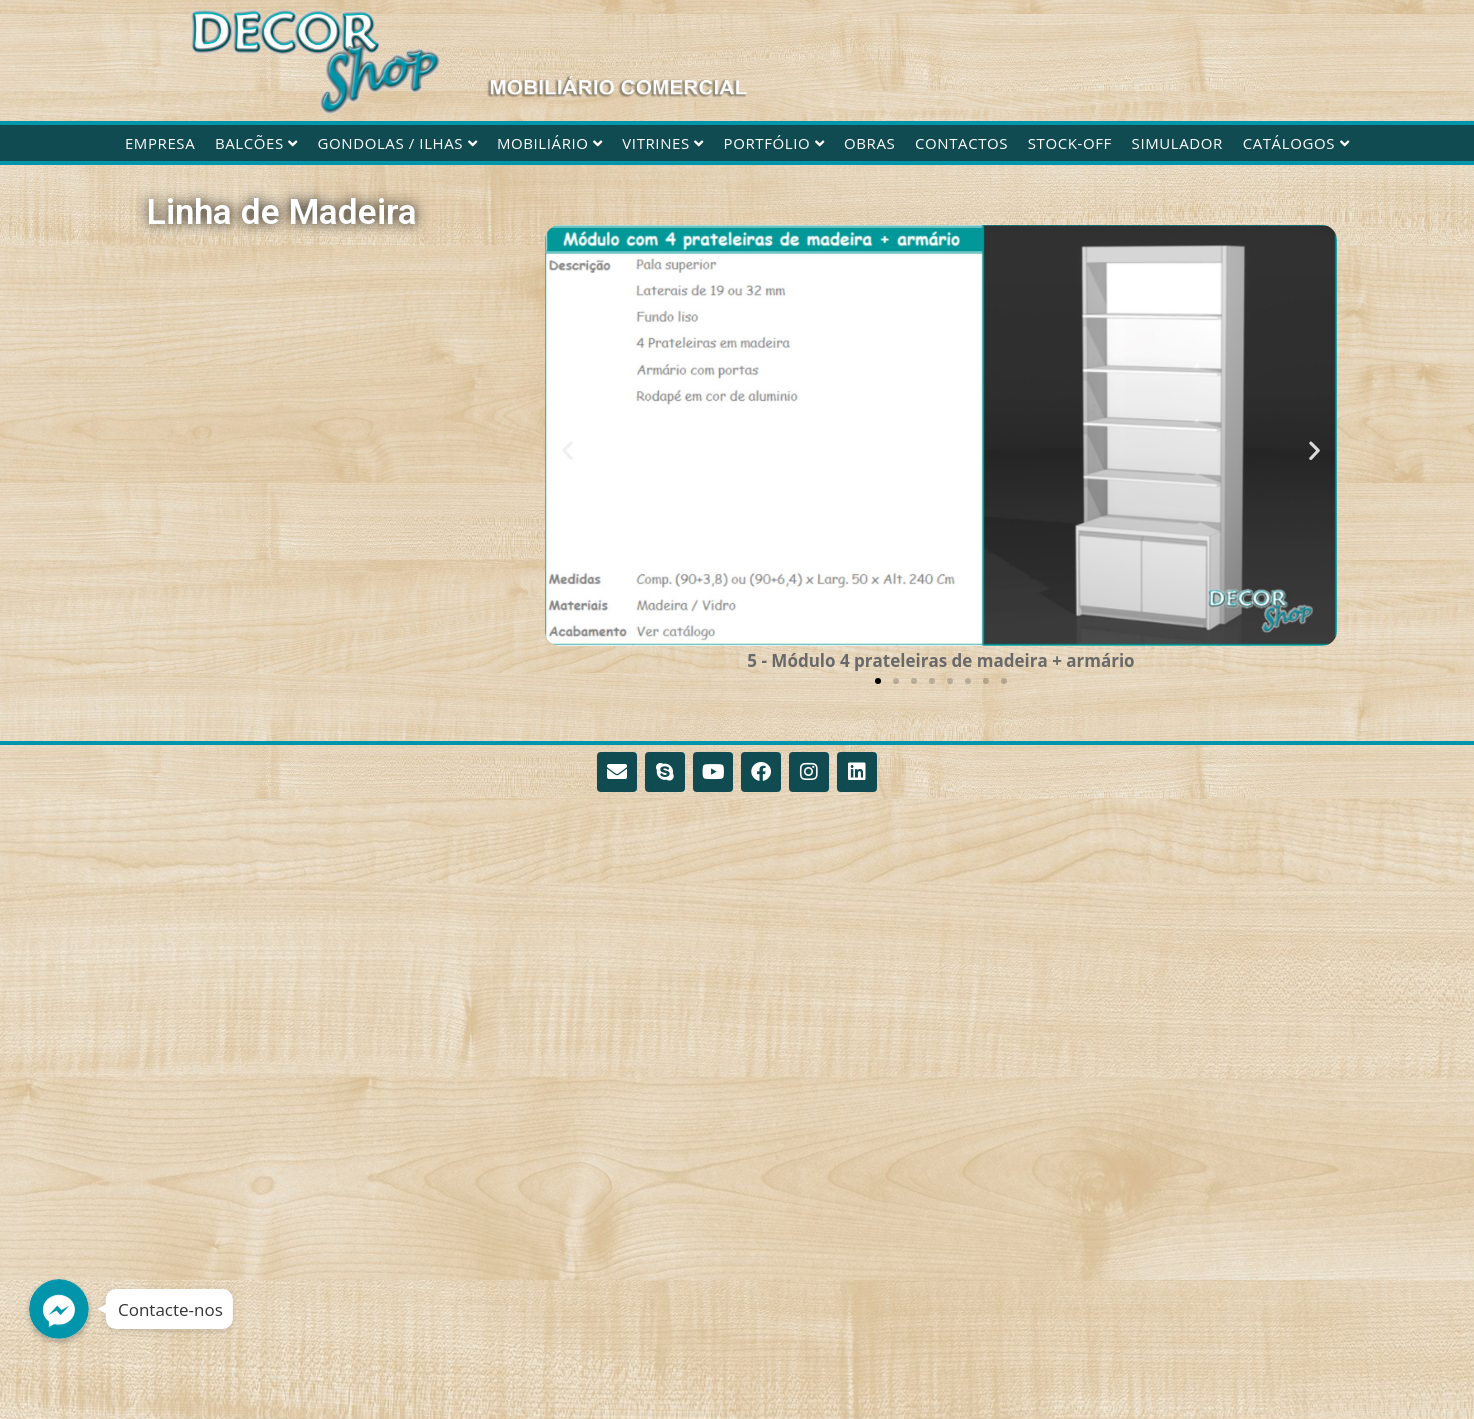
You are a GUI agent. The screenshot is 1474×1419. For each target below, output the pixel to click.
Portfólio (774, 143)
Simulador (1177, 143)
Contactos (961, 143)
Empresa (160, 143)
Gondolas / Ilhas (398, 143)
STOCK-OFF (1070, 143)
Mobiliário (550, 143)
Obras (869, 143)
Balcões (256, 143)
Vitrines (663, 143)
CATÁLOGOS (1296, 143)
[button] (567, 450)
